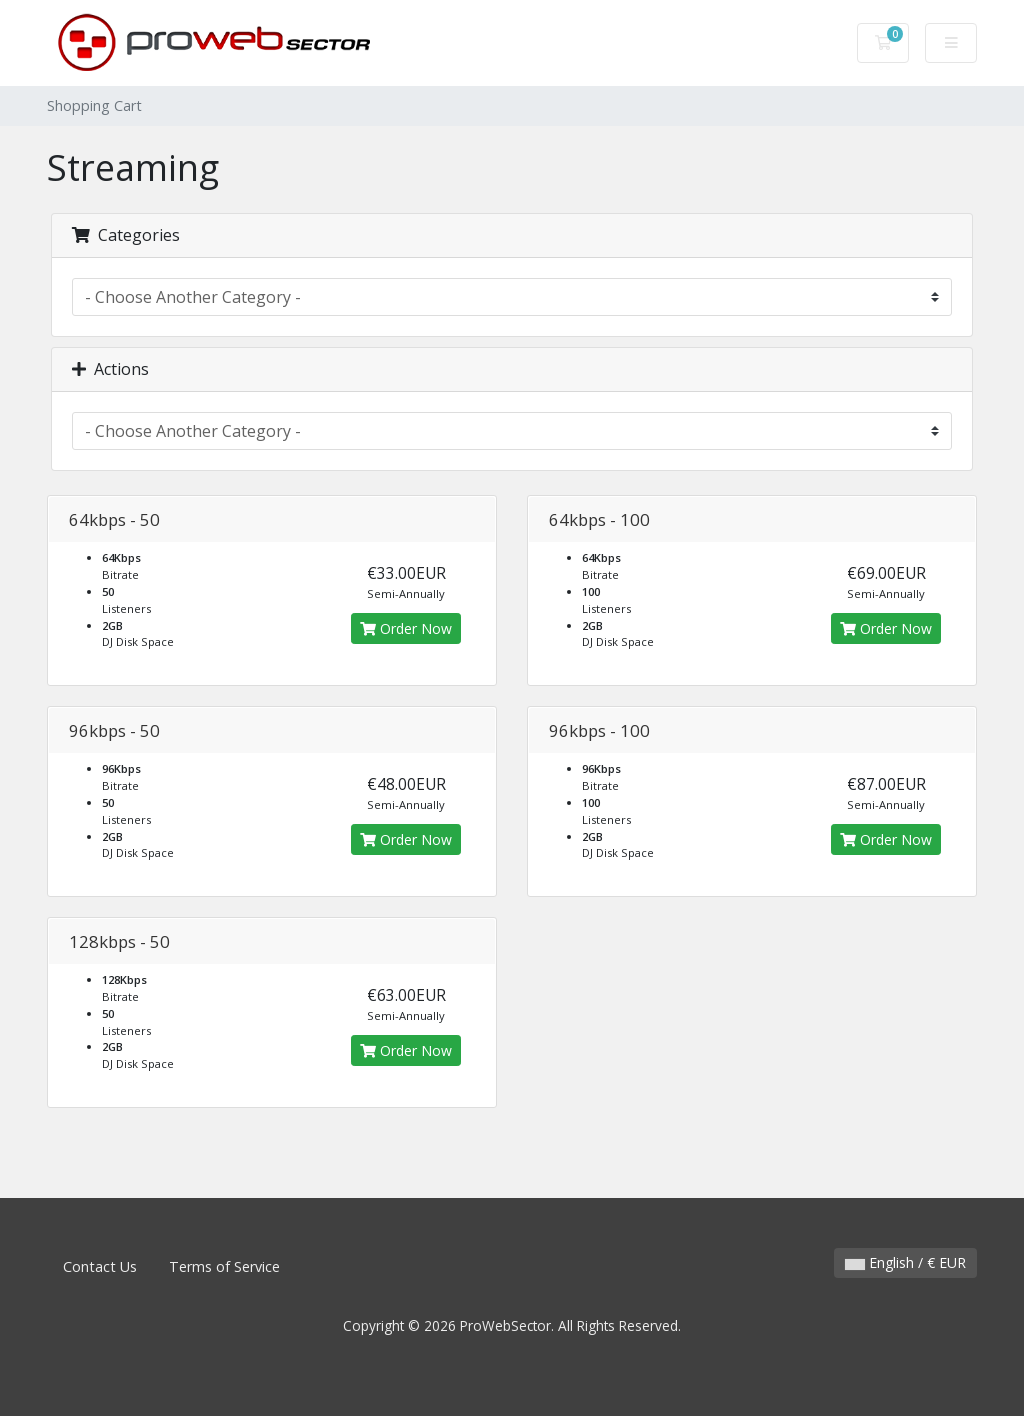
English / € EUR (905, 1262)
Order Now (406, 628)
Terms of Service (224, 1266)
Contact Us (100, 1266)
